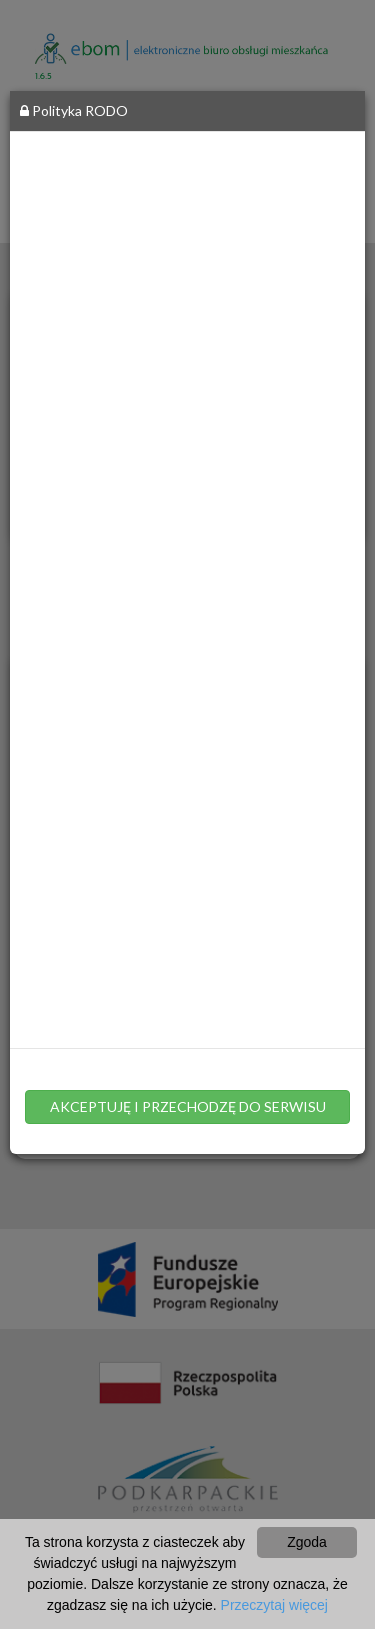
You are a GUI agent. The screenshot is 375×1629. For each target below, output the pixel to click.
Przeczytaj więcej (274, 1605)
